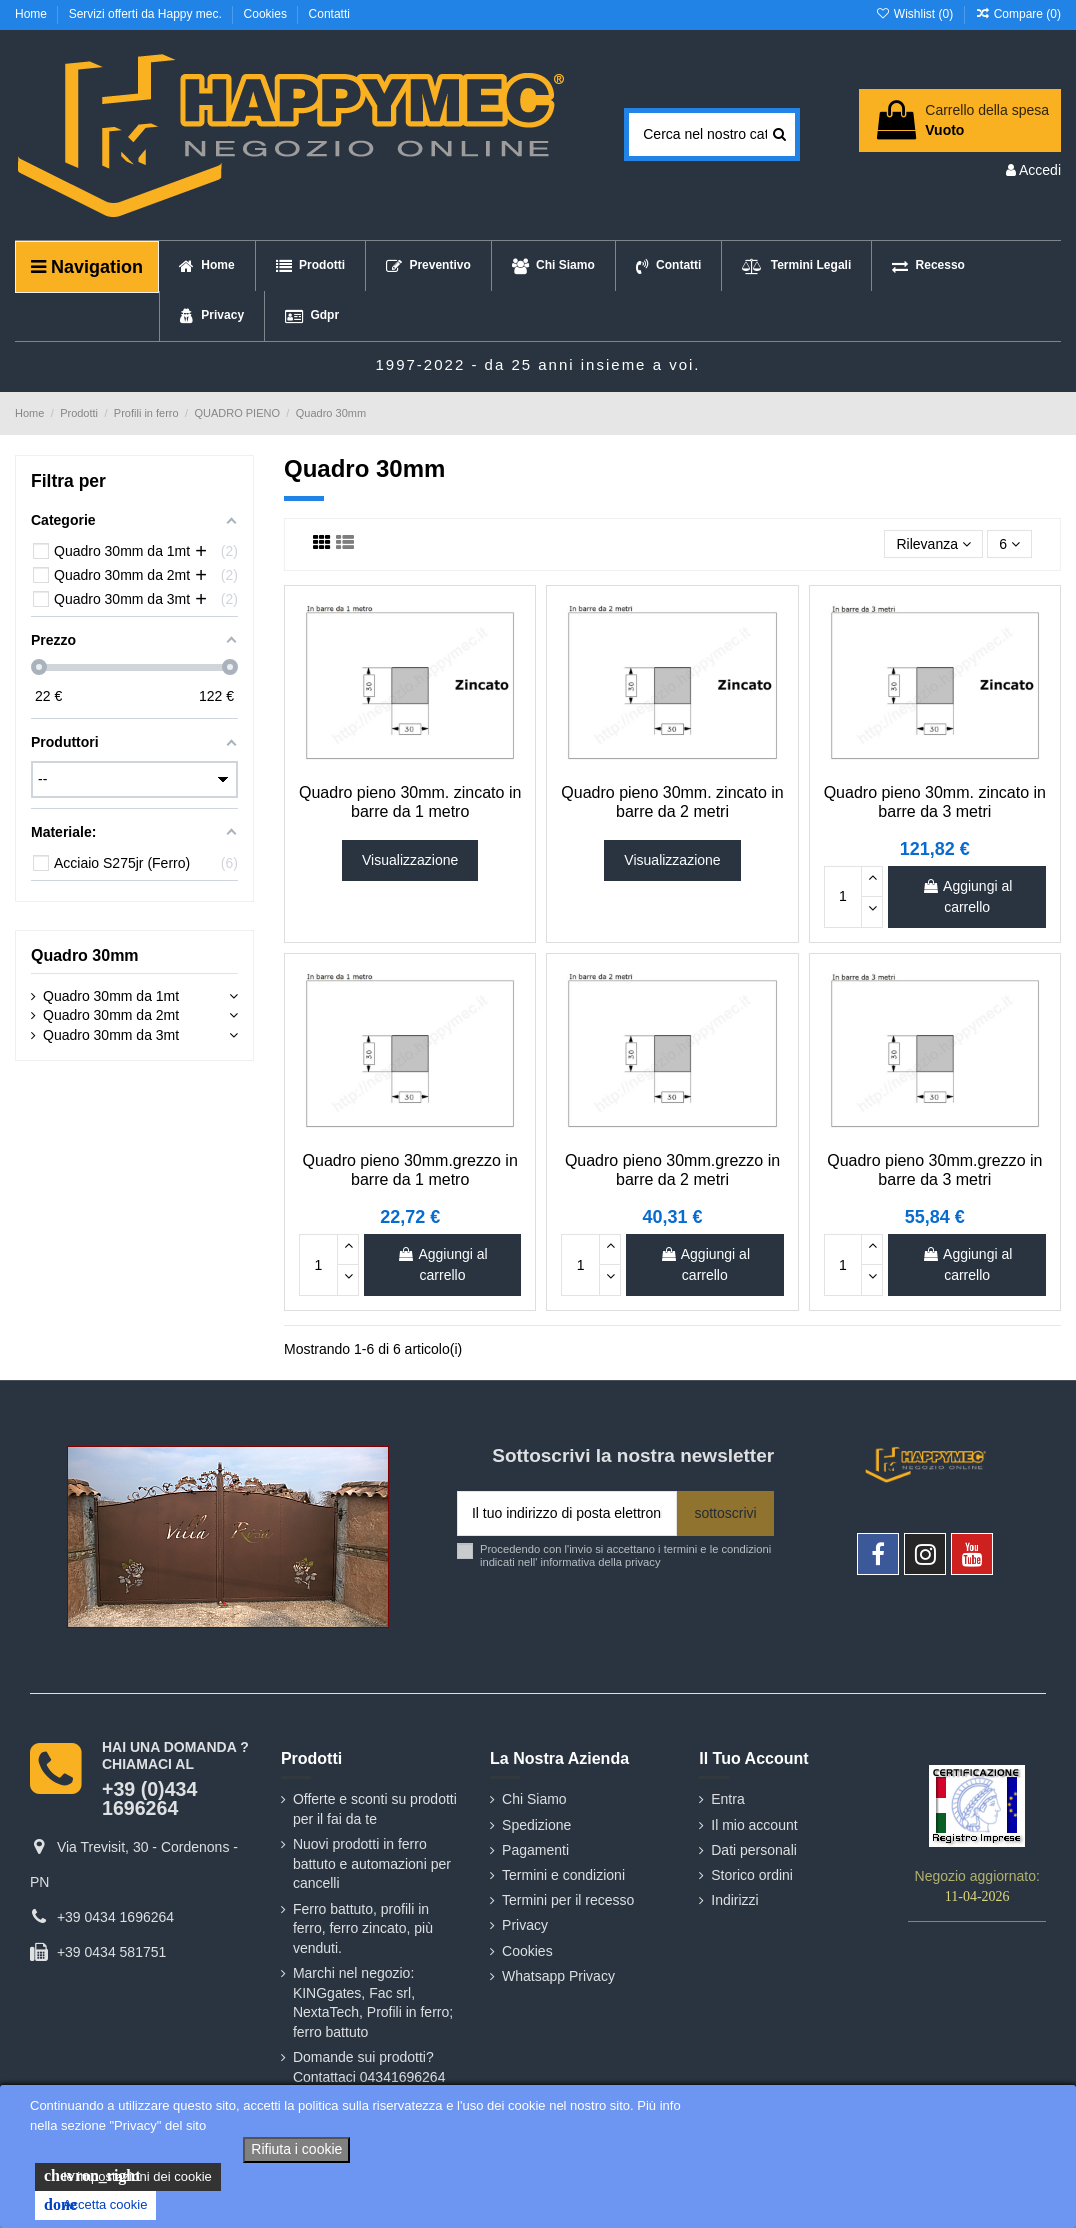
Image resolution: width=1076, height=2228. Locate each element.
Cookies (267, 14)
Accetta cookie (95, 2205)
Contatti (329, 14)
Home (32, 14)
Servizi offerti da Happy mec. (147, 14)
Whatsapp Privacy (558, 1976)
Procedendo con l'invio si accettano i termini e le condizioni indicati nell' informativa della (625, 1555)
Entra (727, 1799)
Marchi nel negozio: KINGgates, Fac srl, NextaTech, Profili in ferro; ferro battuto (373, 2002)
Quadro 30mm (85, 955)
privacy (642, 1562)
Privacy (525, 1925)
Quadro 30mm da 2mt (111, 1015)
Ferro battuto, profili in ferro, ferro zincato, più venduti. (363, 1928)
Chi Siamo (534, 1799)
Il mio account (754, 1825)
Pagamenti (535, 1850)
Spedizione (536, 1825)
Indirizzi (734, 1900)
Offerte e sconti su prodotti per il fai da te (375, 1809)
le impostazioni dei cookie (128, 2176)
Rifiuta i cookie (296, 2149)
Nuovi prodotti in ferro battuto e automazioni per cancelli (372, 1863)
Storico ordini (752, 1875)
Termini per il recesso (568, 1900)
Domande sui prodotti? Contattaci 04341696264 (369, 2067)
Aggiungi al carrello (967, 896)
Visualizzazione (410, 860)
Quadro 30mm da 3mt (111, 1035)
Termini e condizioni (563, 1875)
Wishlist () (915, 14)
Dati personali (754, 1850)
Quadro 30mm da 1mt (111, 996)
